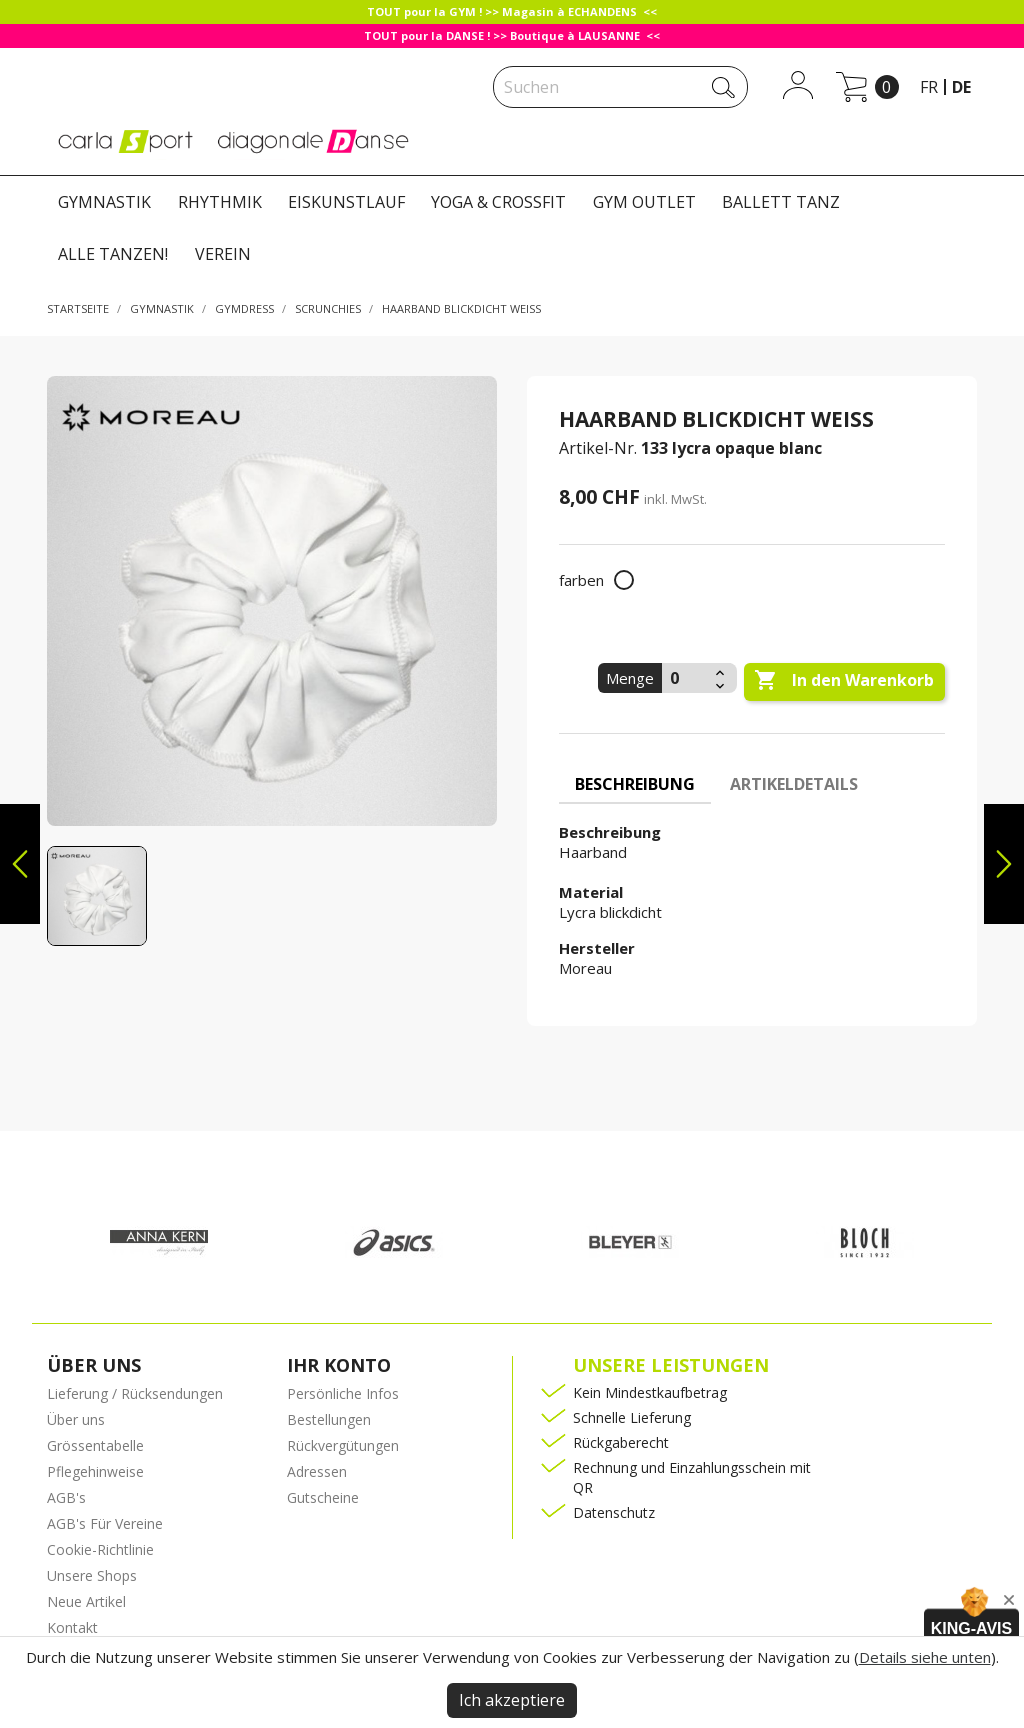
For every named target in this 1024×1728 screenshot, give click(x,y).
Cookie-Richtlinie (100, 1549)
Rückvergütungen (343, 1445)
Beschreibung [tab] (635, 784)
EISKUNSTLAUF (346, 202)
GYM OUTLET (644, 202)
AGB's (66, 1497)
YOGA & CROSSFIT (498, 202)
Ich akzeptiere (512, 1700)
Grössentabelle (95, 1445)
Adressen (317, 1471)
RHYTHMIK (220, 202)
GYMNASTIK (104, 202)
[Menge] (686, 678)
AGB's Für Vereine (105, 1523)
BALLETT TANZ (781, 202)
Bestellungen (329, 1419)
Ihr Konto (339, 1365)
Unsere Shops (92, 1575)
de (961, 87)
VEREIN (223, 254)
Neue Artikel (86, 1601)
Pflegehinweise (95, 1471)
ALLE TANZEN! (113, 254)
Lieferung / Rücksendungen (135, 1393)
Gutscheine (323, 1497)
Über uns (76, 1419)
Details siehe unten (925, 1657)
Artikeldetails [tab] (794, 784)
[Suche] (620, 87)
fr (929, 87)
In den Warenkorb (844, 681)
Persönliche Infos (343, 1393)
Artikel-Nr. (598, 448)
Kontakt (72, 1627)
